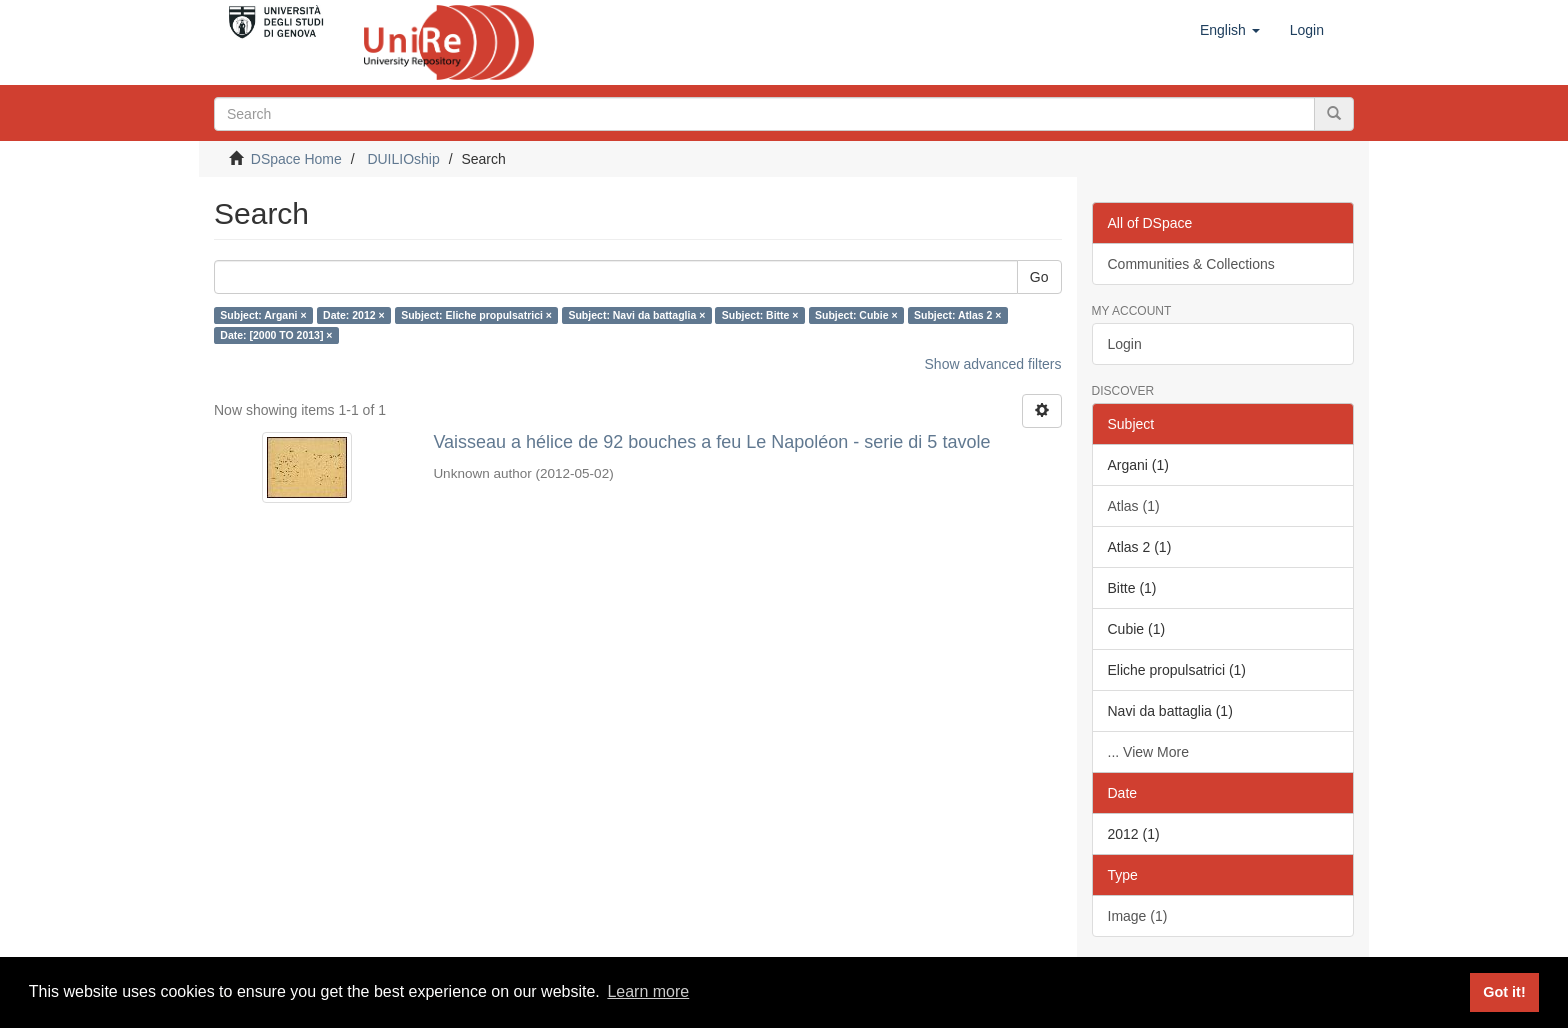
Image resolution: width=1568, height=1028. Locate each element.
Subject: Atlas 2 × (957, 315)
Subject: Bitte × (760, 315)
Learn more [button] (648, 991)
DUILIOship (403, 159)
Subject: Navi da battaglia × (636, 315)
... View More (1148, 752)
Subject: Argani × (263, 315)
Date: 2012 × (354, 315)
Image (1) (1138, 916)
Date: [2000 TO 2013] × (276, 335)
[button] (1230, 30)
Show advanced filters (993, 364)
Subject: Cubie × (856, 315)
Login (1125, 344)
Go (1039, 277)
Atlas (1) (1134, 506)
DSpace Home (296, 159)
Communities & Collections (1191, 264)
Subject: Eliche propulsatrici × (476, 315)
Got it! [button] (1504, 992)
